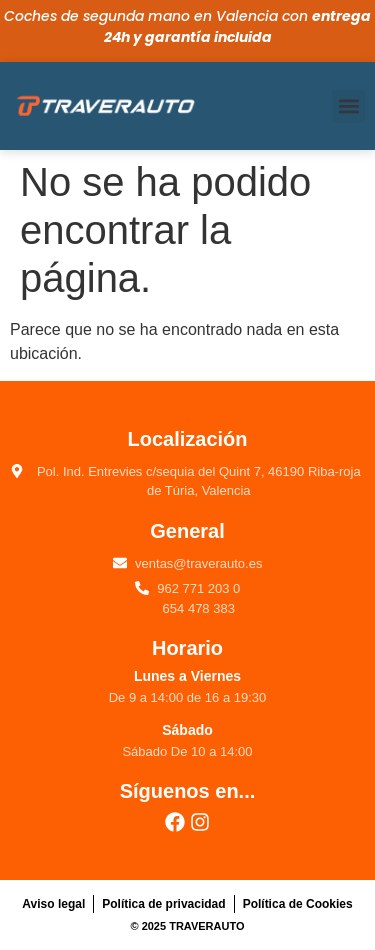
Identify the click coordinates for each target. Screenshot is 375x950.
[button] (348, 106)
